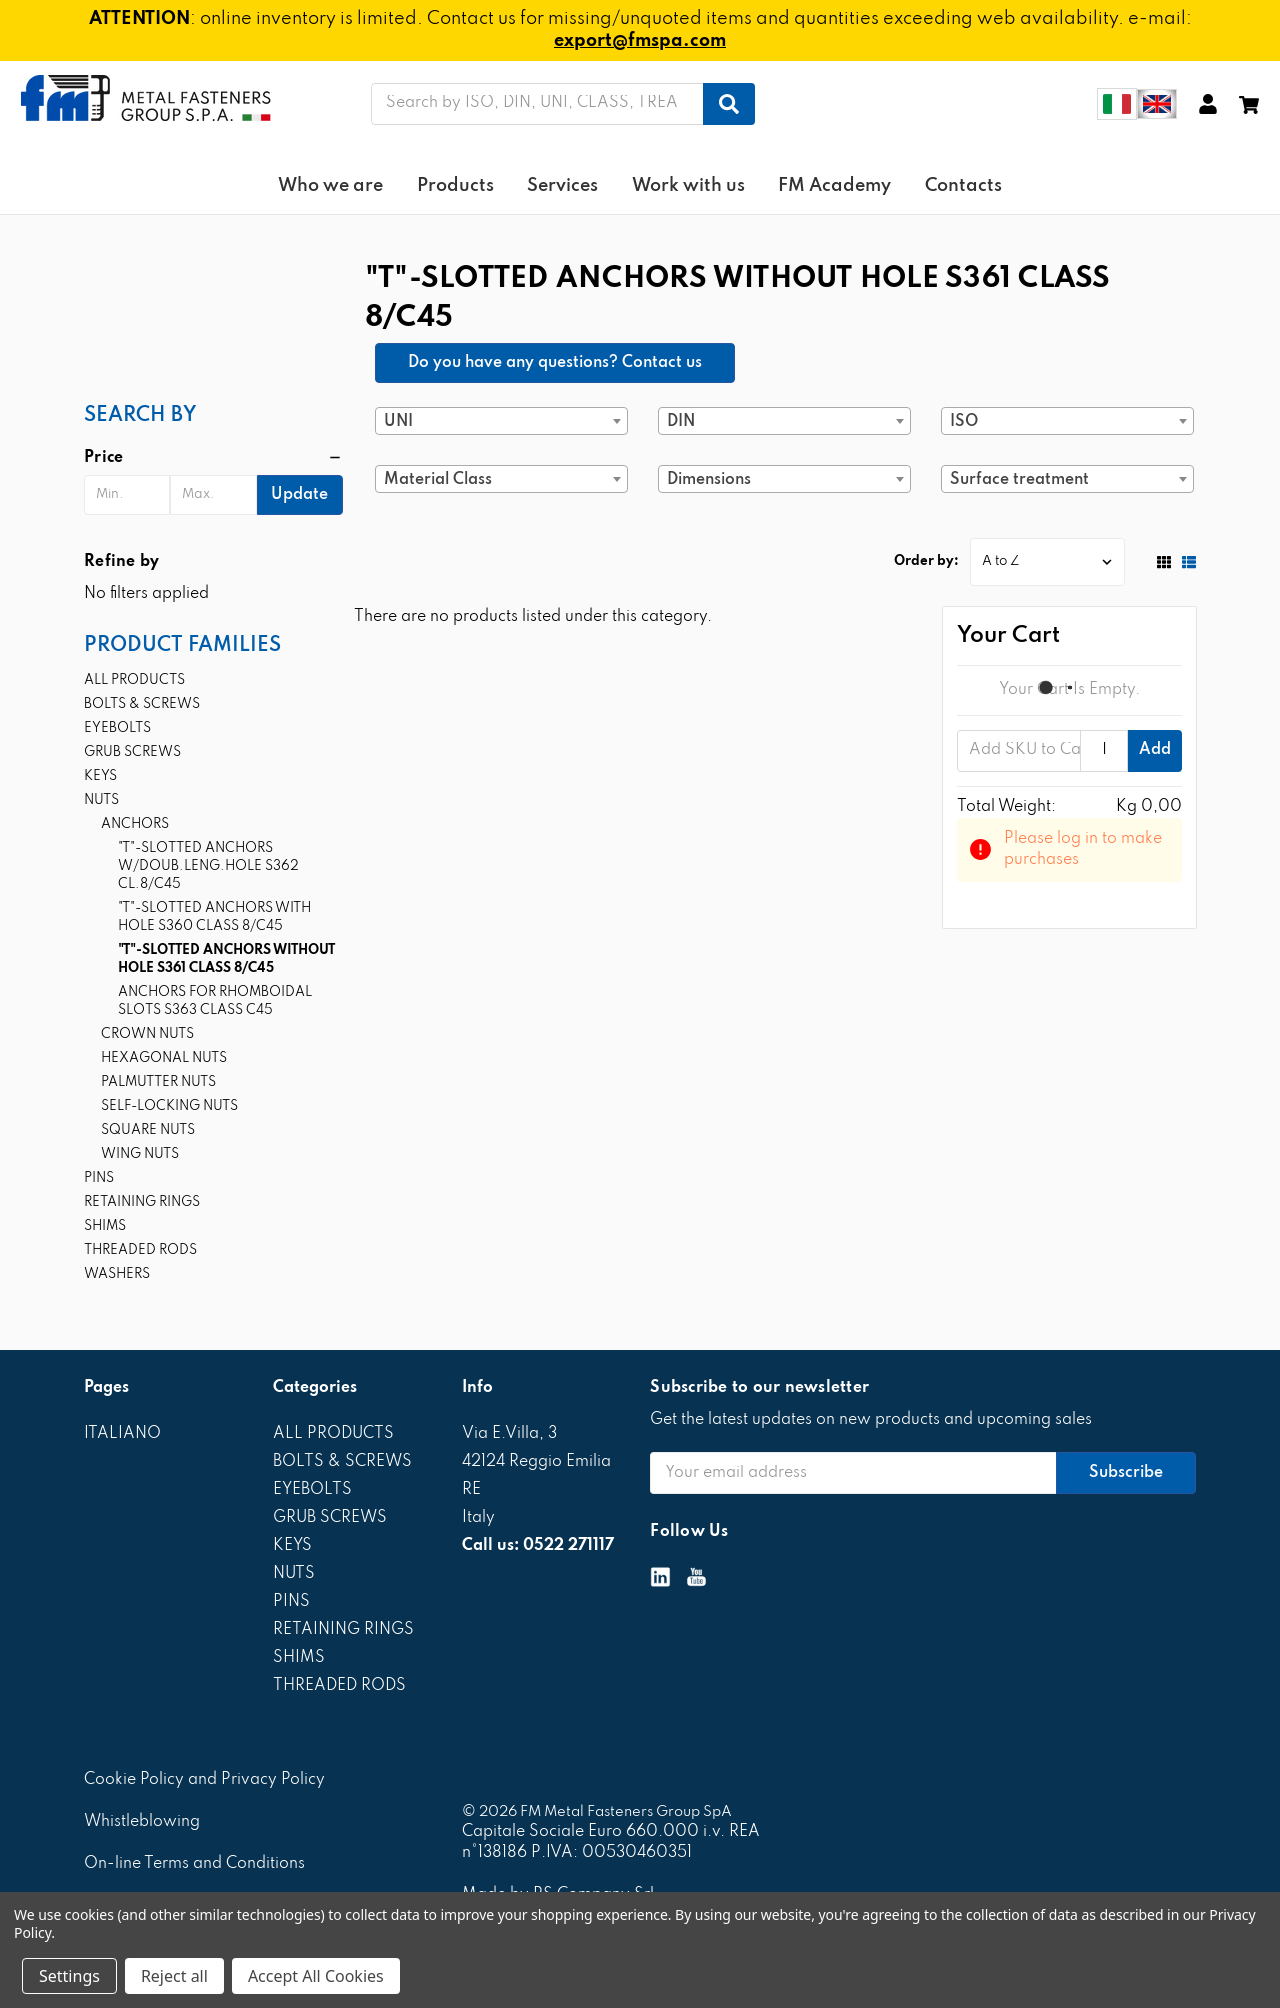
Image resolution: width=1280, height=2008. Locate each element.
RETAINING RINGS (142, 1202)
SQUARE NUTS (148, 1130)
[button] (213, 458)
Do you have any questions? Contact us (555, 363)
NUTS (101, 800)
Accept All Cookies (316, 1976)
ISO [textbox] (964, 422)
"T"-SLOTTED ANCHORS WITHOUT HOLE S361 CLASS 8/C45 (226, 959)
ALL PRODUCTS (134, 680)
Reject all (174, 1976)
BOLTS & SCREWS (142, 704)
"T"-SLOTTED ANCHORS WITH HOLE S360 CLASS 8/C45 (214, 917)
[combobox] (501, 421)
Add (1155, 750)
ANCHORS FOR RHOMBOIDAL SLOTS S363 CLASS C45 (215, 1001)
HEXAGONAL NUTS (164, 1058)
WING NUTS (140, 1154)
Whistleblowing (142, 1822)
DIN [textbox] (681, 422)
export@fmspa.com (640, 41)
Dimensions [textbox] (709, 480)
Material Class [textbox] (438, 480)
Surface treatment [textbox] (1019, 480)
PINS (99, 1178)
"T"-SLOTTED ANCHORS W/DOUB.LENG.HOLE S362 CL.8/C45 (208, 866)
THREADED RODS (140, 1250)
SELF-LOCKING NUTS (169, 1106)
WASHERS (117, 1274)
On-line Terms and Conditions (194, 1864)
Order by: (926, 561)
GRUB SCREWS (132, 752)
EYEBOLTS (117, 728)
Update (299, 495)
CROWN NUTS (147, 1034)
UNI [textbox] (398, 422)
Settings (69, 1976)
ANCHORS (135, 824)
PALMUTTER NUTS (158, 1082)
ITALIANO (122, 1434)
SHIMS (105, 1226)
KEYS (100, 776)
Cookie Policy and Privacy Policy (204, 1780)
